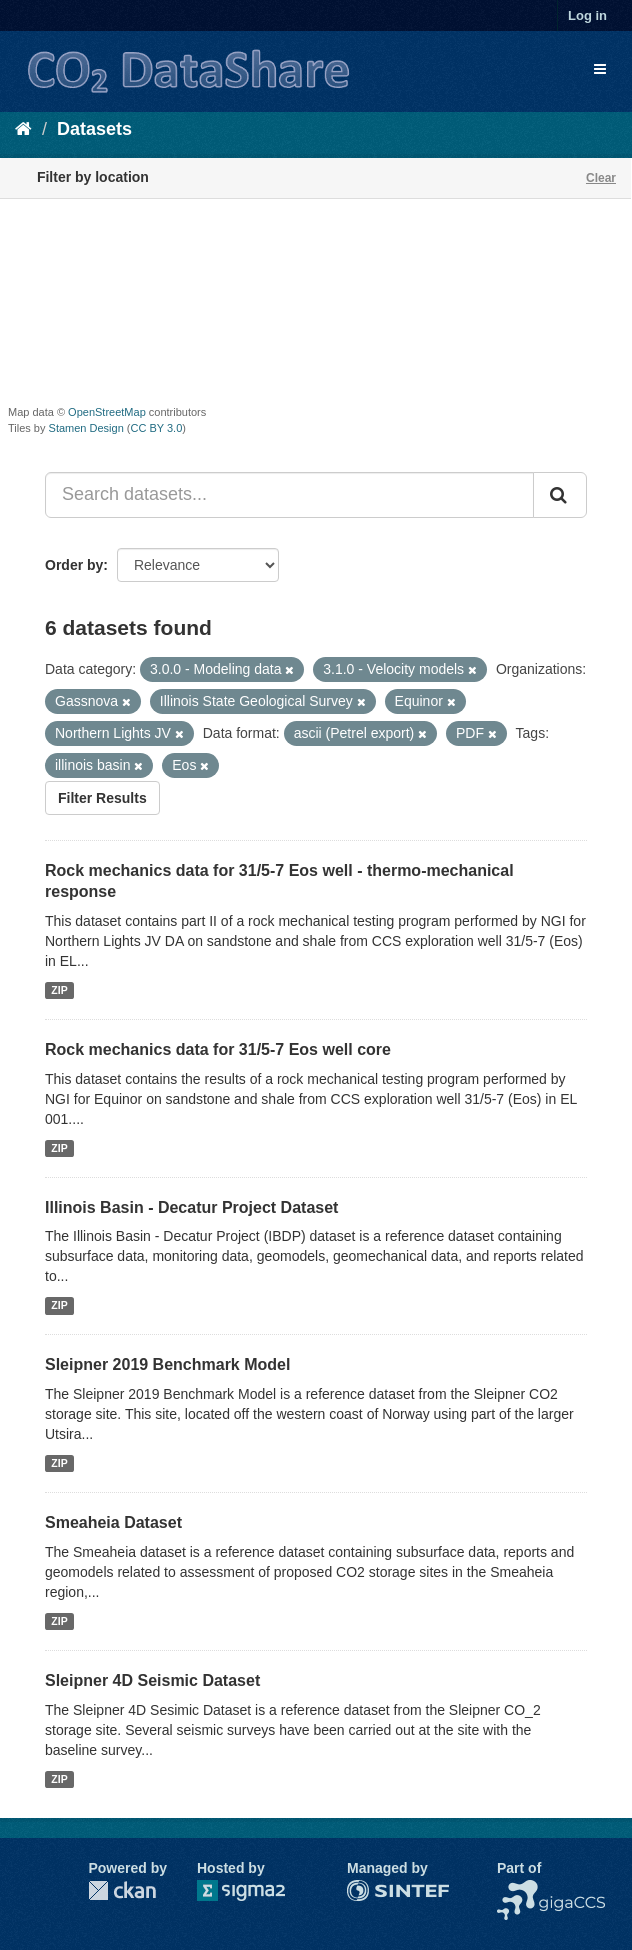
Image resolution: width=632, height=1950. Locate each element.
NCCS (517, 1890)
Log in (587, 15)
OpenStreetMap (107, 412)
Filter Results (102, 798)
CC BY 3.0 (157, 428)
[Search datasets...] (289, 495)
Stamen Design (86, 428)
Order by (74, 565)
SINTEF (372, 1890)
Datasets (94, 129)
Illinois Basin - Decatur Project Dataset (191, 1207)
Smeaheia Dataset (113, 1522)
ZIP (59, 990)
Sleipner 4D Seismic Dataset (152, 1680)
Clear (601, 178)
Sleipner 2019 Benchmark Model (167, 1364)
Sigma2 (257, 1890)
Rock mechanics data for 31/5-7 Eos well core (218, 1049)
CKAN (122, 1890)
